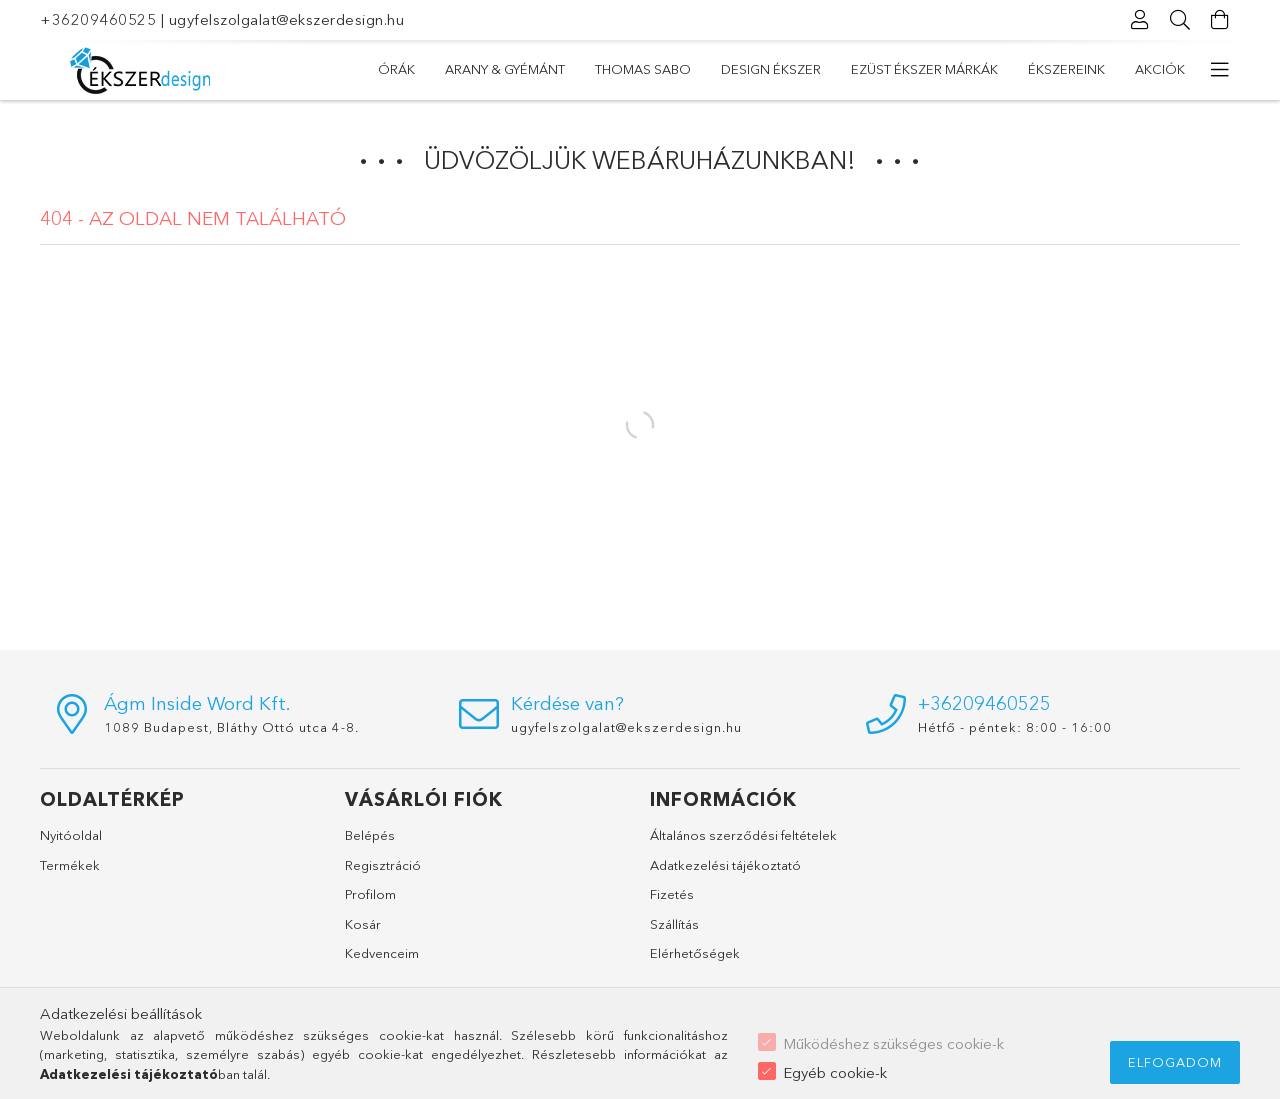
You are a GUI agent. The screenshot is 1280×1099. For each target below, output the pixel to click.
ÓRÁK (1166, 69)
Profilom (370, 894)
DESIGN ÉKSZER (792, 69)
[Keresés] (1180, 20)
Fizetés (672, 894)
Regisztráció (383, 865)
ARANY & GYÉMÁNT (1058, 69)
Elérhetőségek (695, 953)
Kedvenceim (382, 953)
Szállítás (674, 924)
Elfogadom (1175, 1062)
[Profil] (1140, 20)
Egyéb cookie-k (835, 1072)
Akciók (403, 69)
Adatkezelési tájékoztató (725, 865)
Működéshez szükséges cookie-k (893, 1043)
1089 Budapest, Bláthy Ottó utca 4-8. (231, 727)
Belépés (370, 835)
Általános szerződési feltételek (743, 835)
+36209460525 (98, 19)
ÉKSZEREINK (496, 69)
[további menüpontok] (1220, 70)
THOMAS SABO (920, 69)
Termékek (70, 865)
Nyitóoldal (71, 835)
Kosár (363, 924)
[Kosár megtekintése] (1220, 20)
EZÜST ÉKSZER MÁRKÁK (638, 69)
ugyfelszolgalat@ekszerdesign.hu (287, 19)
